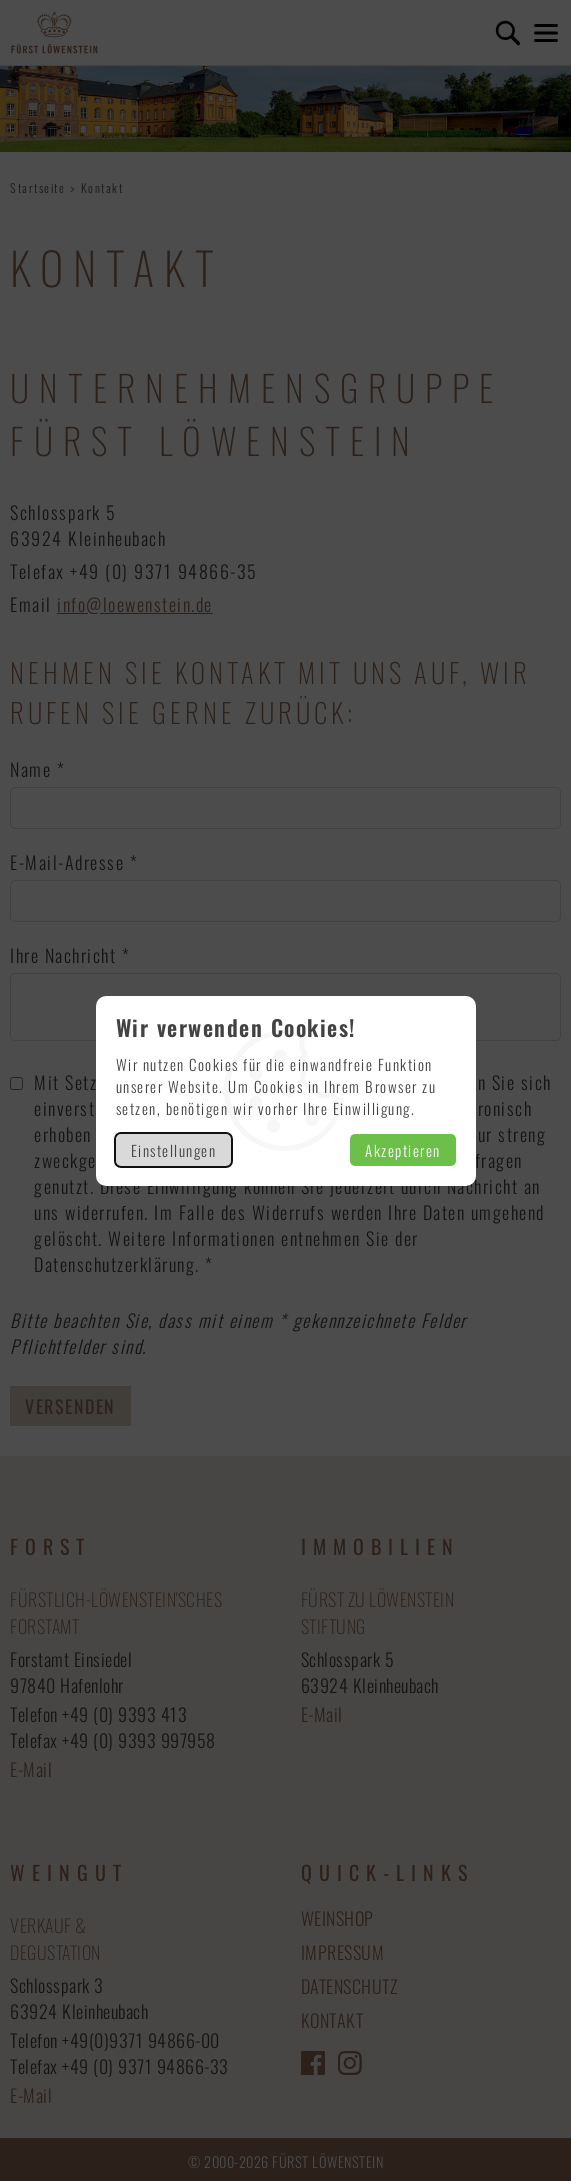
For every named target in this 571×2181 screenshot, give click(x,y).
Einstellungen (174, 1150)
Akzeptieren (403, 1150)
